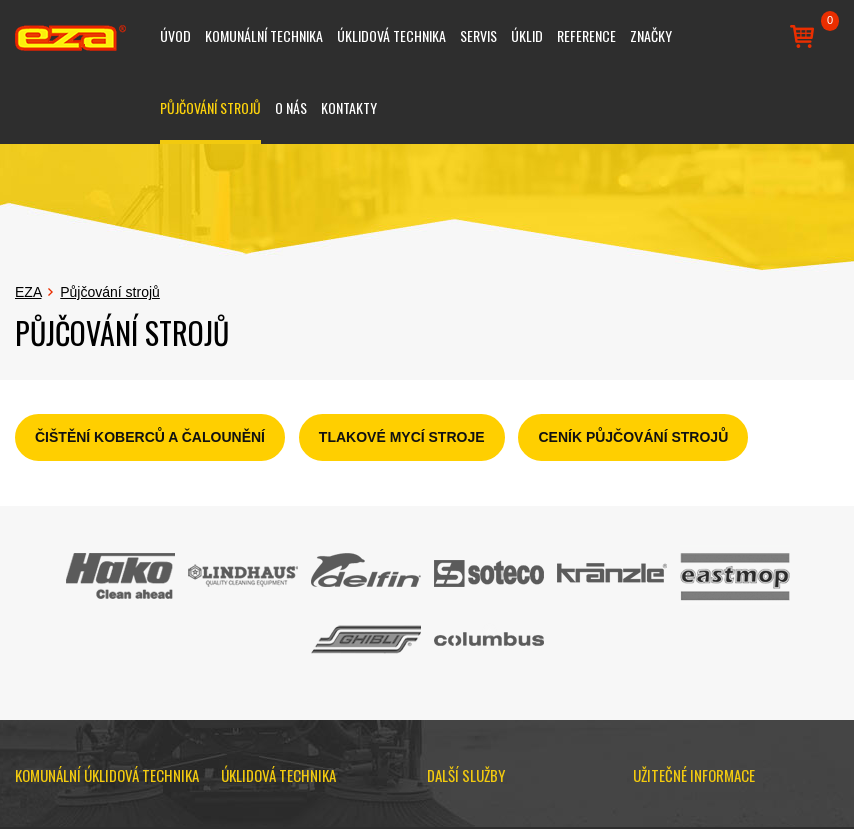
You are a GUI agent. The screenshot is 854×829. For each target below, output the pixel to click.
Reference (586, 35)
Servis (478, 35)
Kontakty (349, 107)
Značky (651, 35)
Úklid (527, 35)
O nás (291, 107)
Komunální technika (264, 35)
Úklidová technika (391, 35)
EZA (28, 292)
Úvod (175, 35)
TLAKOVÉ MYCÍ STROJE (402, 437)
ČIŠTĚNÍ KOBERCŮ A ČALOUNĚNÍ (150, 437)
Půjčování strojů (210, 107)
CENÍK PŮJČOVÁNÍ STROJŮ (633, 437)
